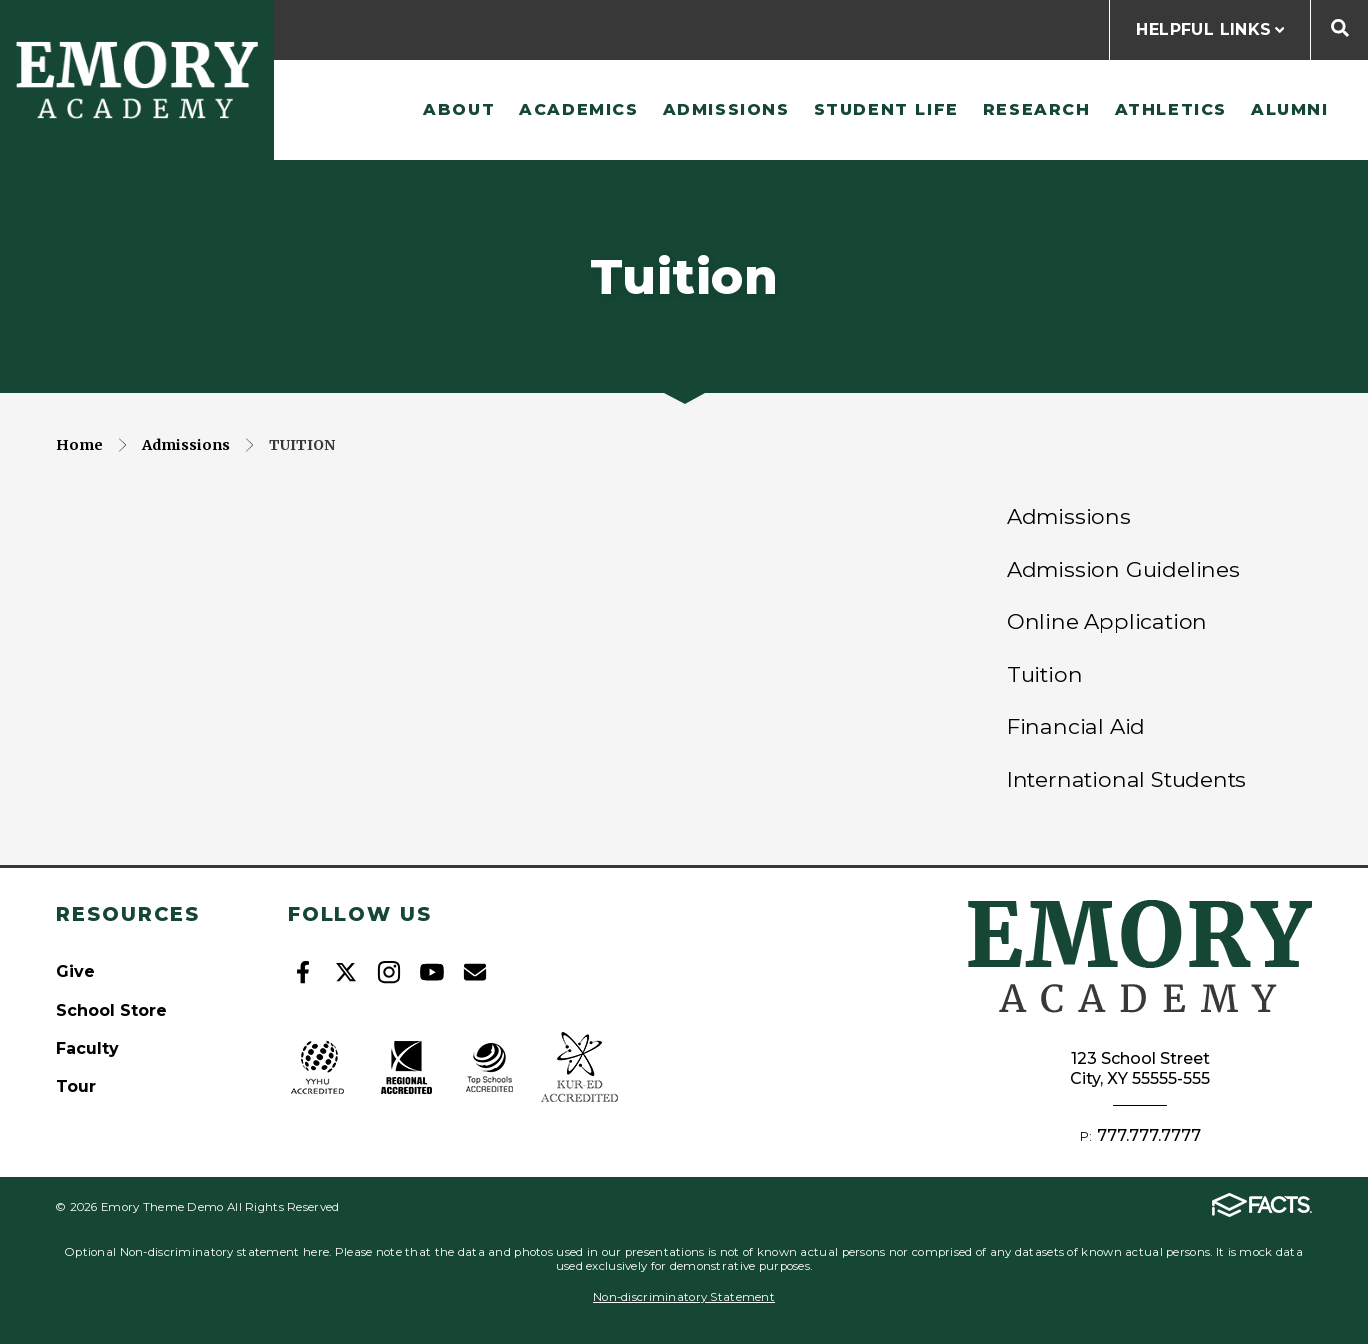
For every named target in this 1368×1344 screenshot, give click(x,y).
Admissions (726, 109)
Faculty (87, 1048)
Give (75, 971)
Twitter (346, 972)
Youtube (432, 972)
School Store (111, 1010)
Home (79, 445)
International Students (1126, 779)
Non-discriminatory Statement (684, 1297)
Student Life (886, 109)
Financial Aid (1076, 726)
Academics (578, 109)
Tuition (302, 445)
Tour (76, 1086)
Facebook (303, 972)
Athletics (1171, 109)
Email (475, 972)
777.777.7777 (1149, 1135)
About (459, 109)
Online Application (1107, 621)
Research (1037, 109)
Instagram (389, 972)
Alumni (1290, 109)
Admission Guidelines (1123, 569)
